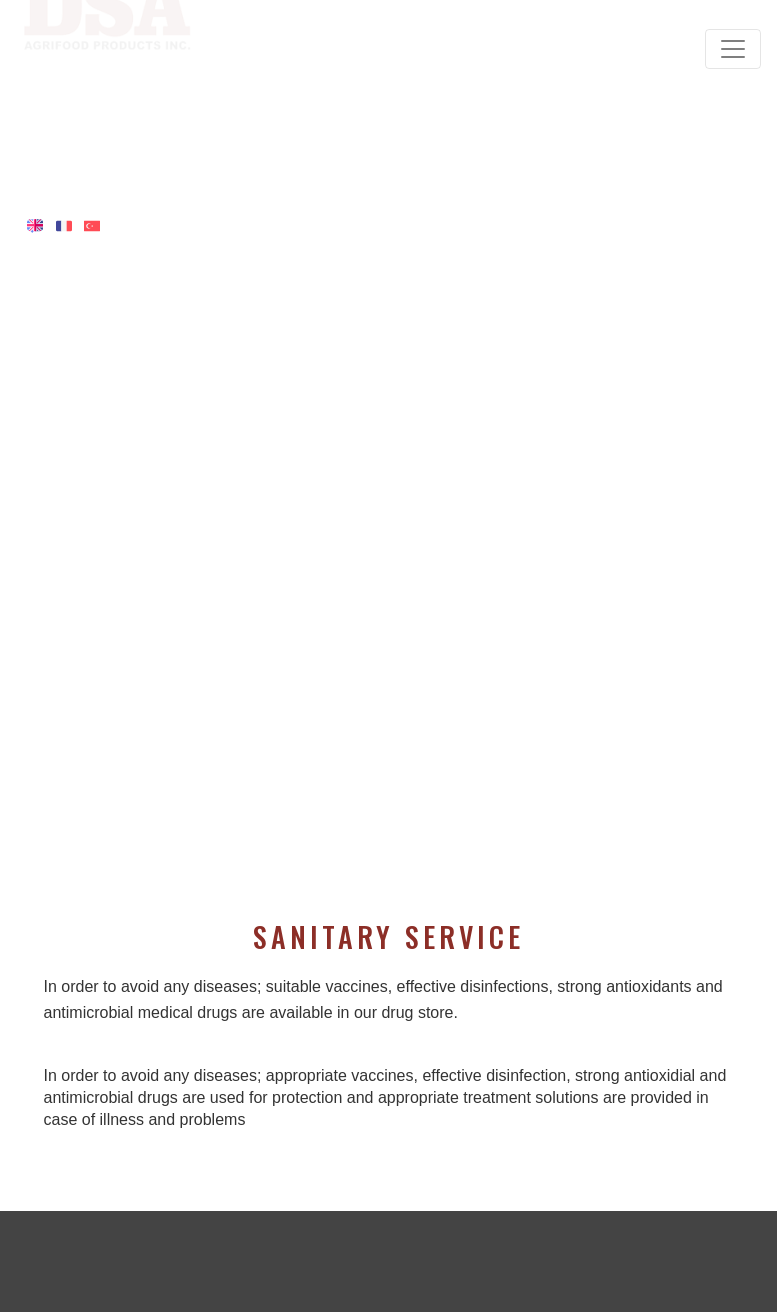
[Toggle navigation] (733, 49)
